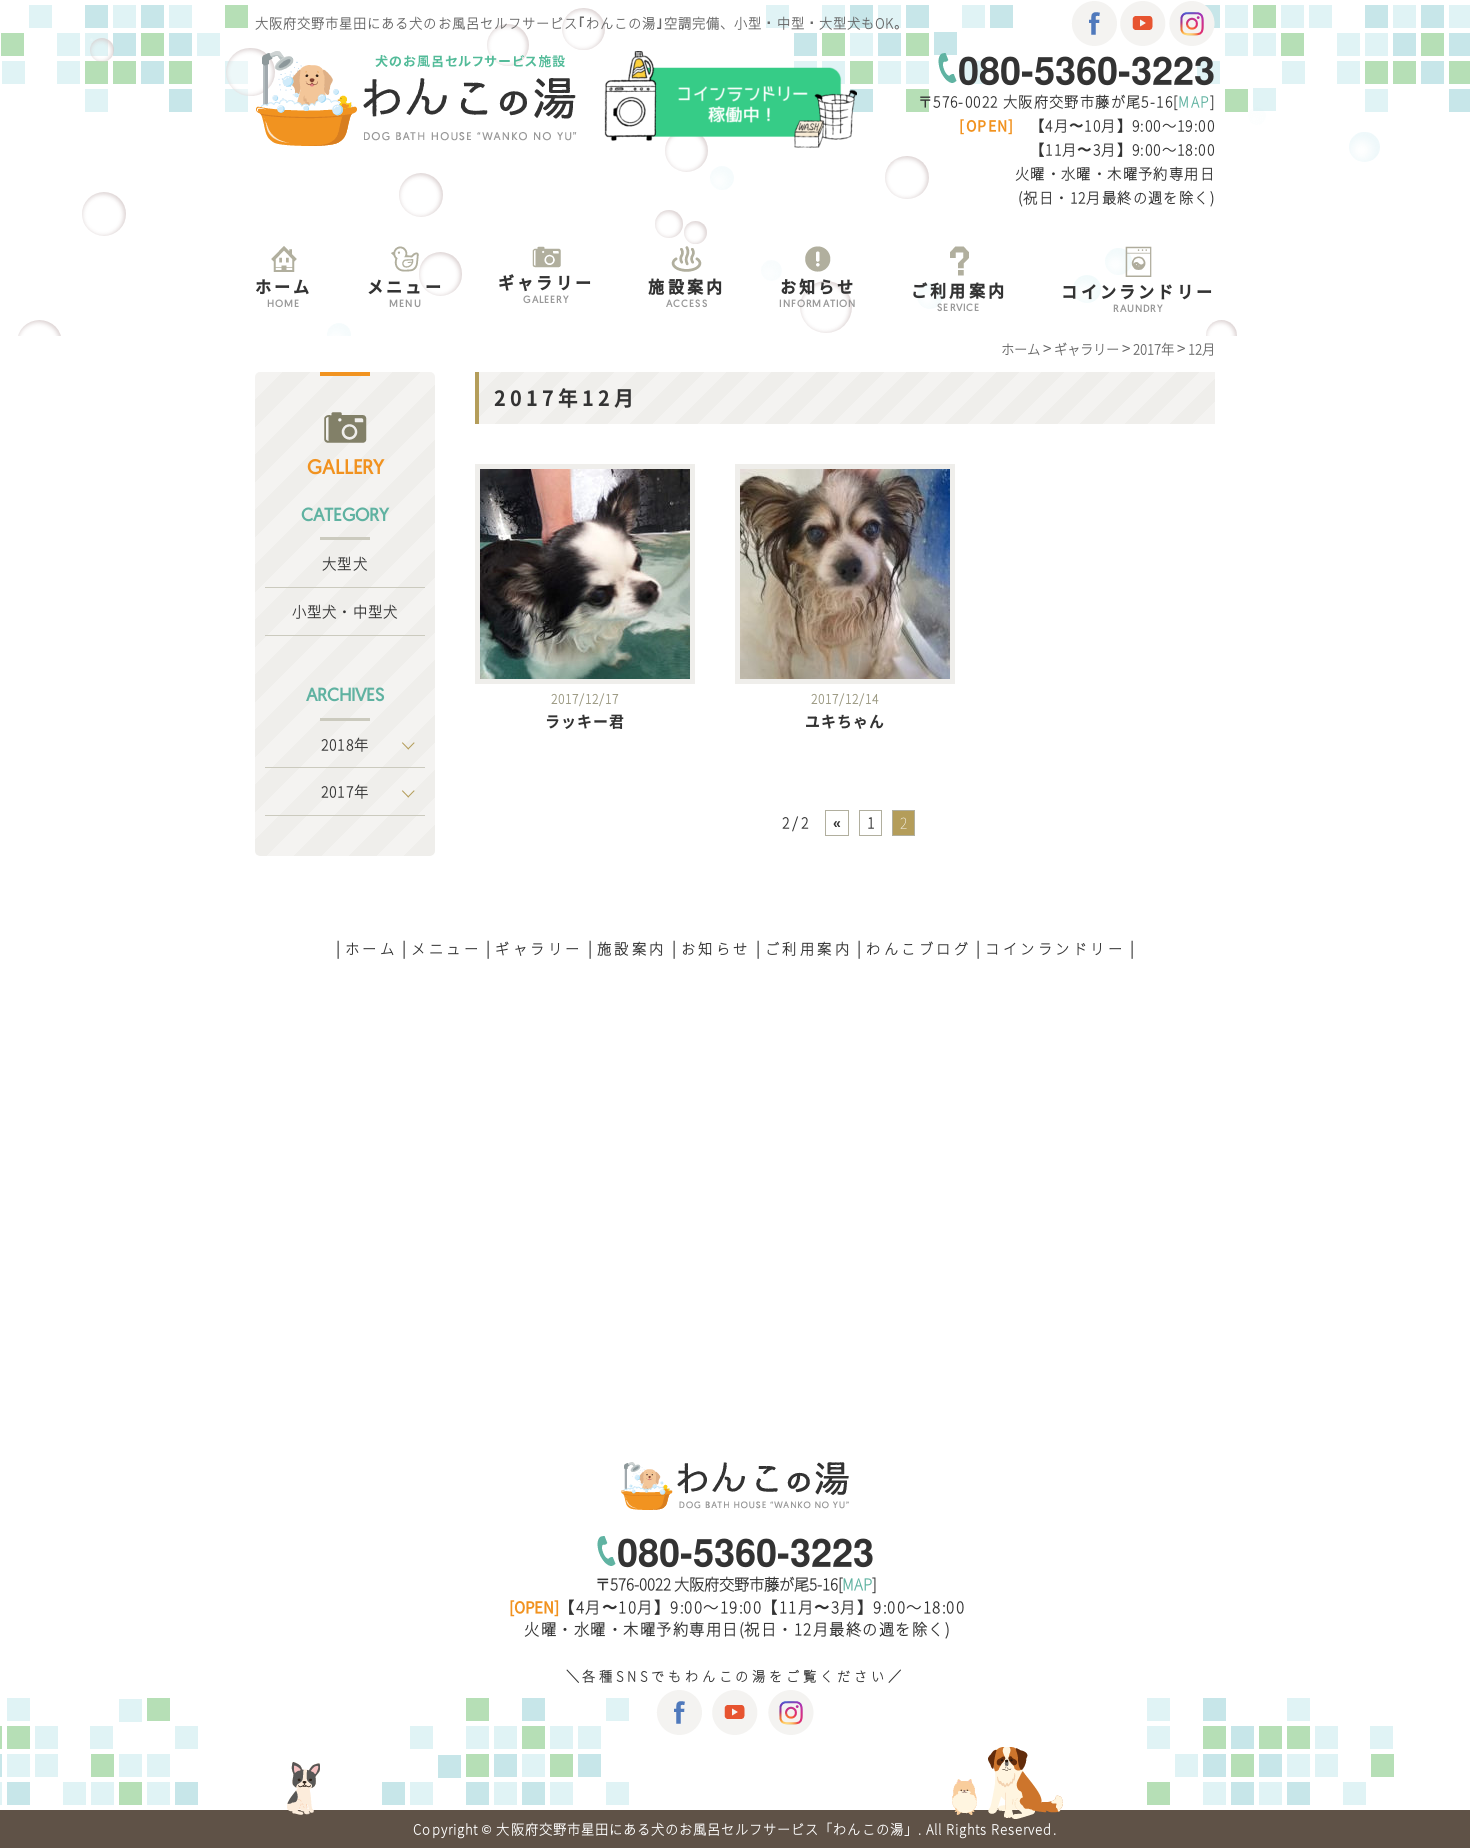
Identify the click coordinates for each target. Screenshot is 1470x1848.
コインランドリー (1055, 948)
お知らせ (716, 948)
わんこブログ (918, 948)
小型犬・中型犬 (345, 611)
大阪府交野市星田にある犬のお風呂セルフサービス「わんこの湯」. (708, 1828)
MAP (1193, 101)
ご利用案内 (809, 948)
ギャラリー (539, 948)
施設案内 (632, 948)
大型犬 (344, 563)
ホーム (371, 948)
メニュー (446, 948)
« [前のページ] (837, 822)
